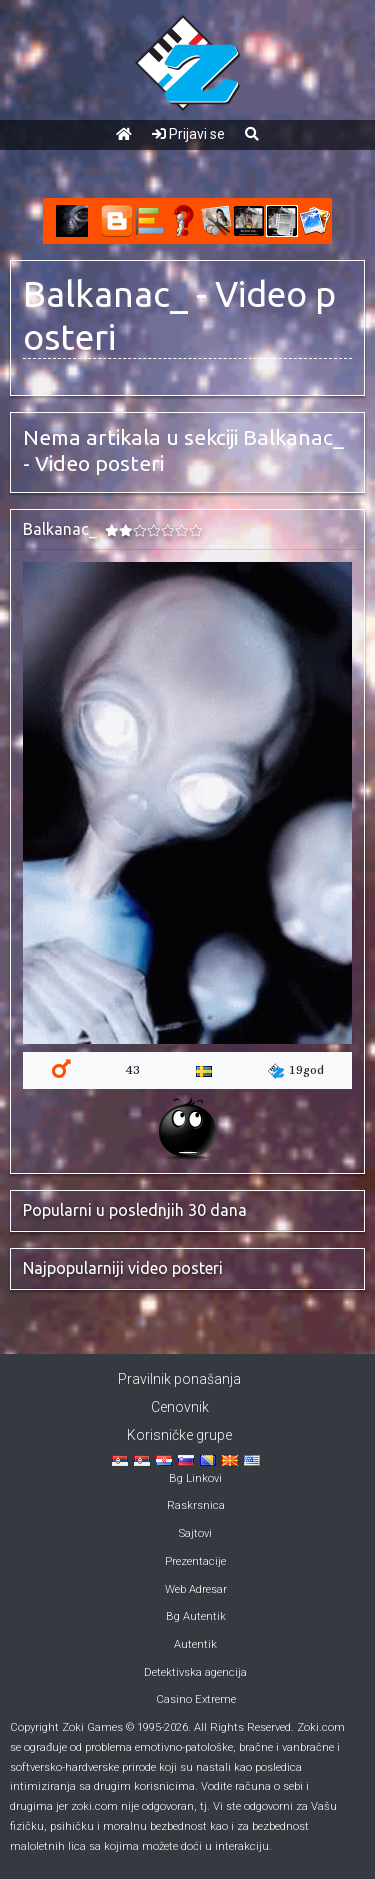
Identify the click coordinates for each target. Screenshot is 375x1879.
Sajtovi (195, 1533)
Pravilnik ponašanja (179, 1379)
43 (133, 1069)
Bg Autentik (196, 1616)
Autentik (195, 1644)
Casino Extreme (196, 1699)
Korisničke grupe (179, 1435)
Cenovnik (180, 1407)
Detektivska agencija (195, 1672)
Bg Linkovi (195, 1478)
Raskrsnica (196, 1505)
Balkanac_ (105, 294)
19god (296, 1070)
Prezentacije (195, 1561)
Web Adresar (196, 1589)
